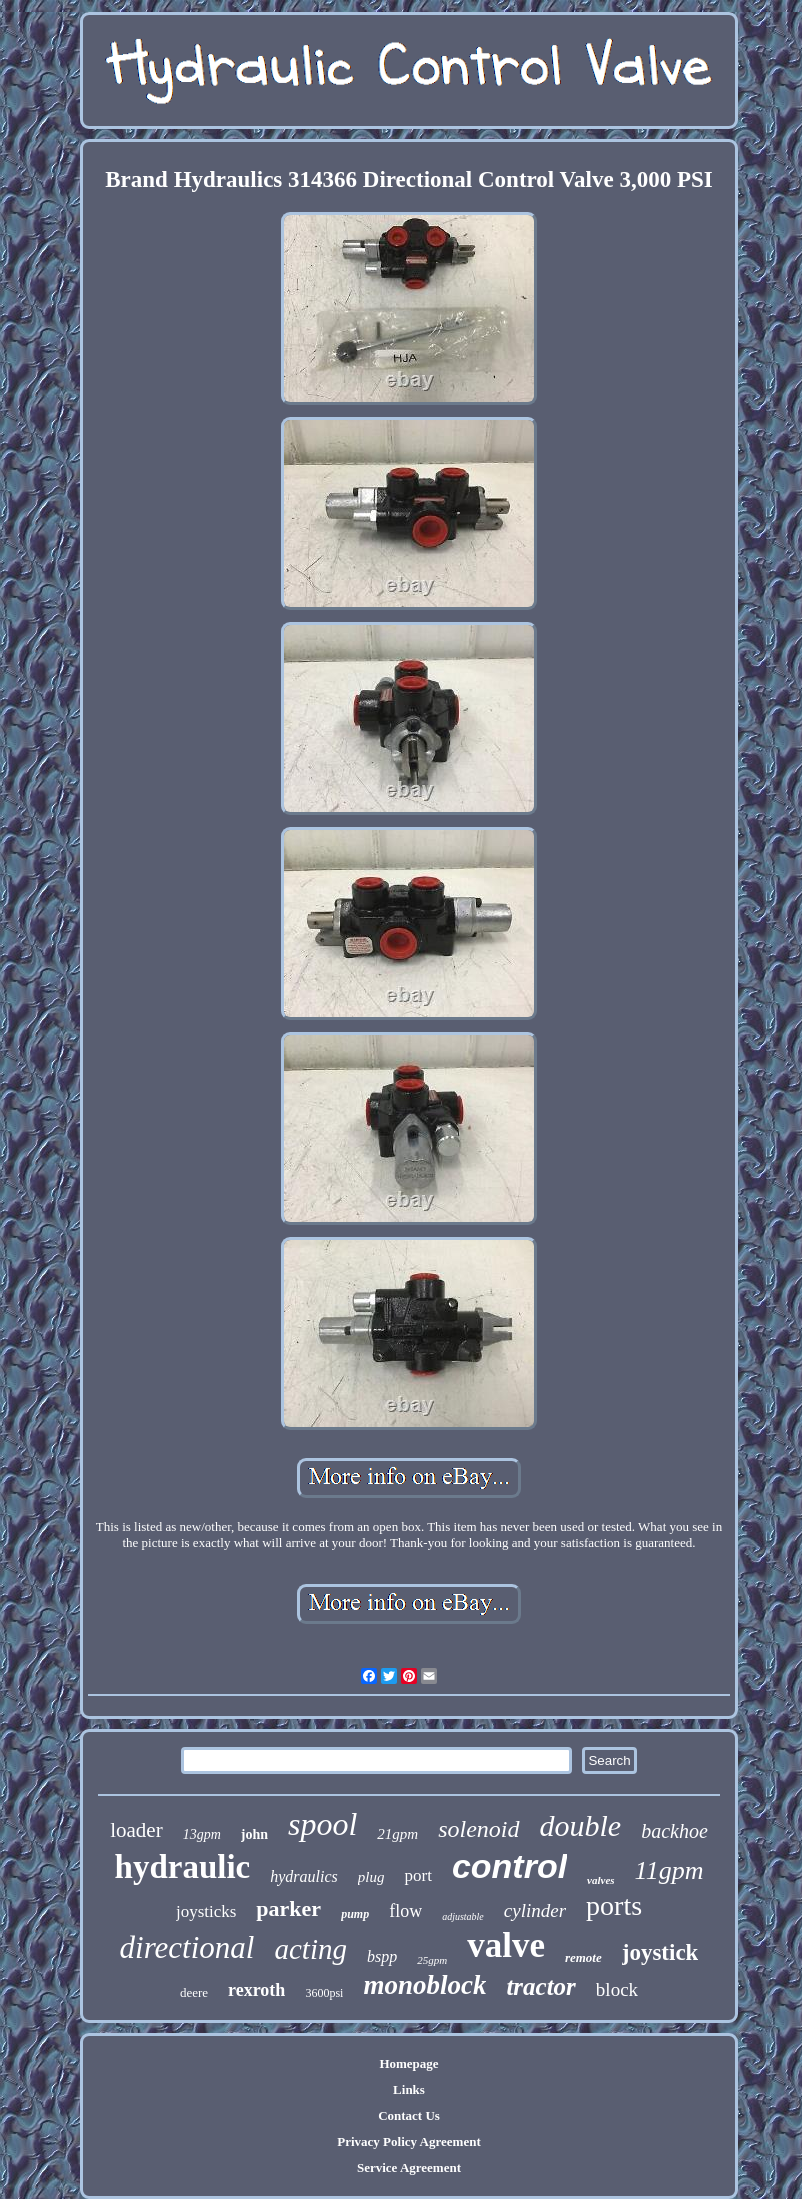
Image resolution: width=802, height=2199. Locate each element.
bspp (382, 1956)
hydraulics (304, 1876)
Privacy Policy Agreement (408, 2141)
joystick (660, 1952)
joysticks (206, 1911)
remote (583, 1957)
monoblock (424, 1985)
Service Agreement (409, 2167)
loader (136, 1830)
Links (409, 2089)
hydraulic (183, 1867)
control (509, 1866)
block (617, 1989)
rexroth (256, 1990)
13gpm (202, 1834)
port (417, 1875)
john (254, 1834)
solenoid (478, 1829)
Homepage (408, 2063)
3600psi (324, 1993)
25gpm (432, 1960)
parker (288, 1908)
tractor (540, 1986)
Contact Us (409, 2115)
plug (371, 1877)
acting (310, 1949)
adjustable (463, 1916)
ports (614, 1905)
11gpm (669, 1870)
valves (600, 1880)
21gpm (397, 1834)
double (581, 1825)
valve (506, 1945)
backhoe (674, 1831)
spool (322, 1824)
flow (405, 1911)
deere (194, 1992)
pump (355, 1914)
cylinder (535, 1910)
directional (187, 1947)
